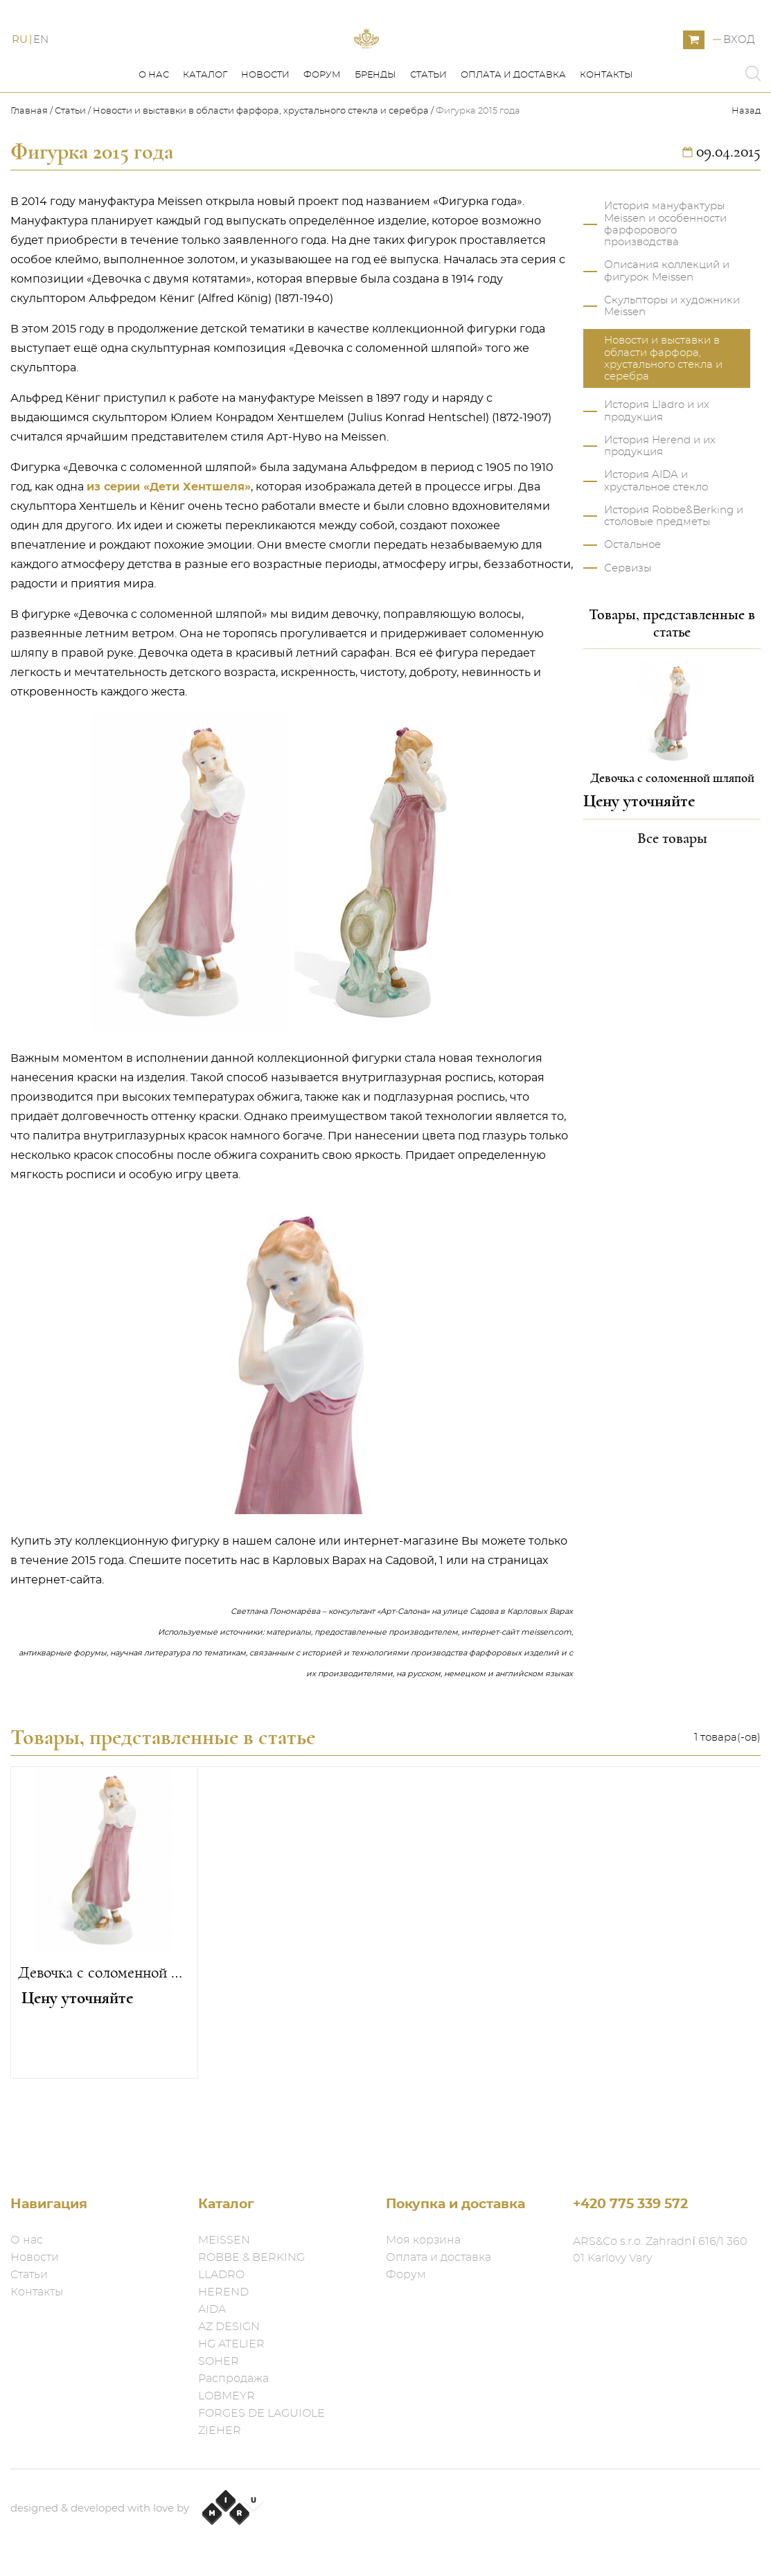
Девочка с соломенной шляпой (104, 2035)
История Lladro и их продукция (656, 473)
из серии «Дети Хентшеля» (169, 549)
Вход (739, 71)
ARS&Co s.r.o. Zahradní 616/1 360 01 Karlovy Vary (660, 2250)
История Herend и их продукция (660, 508)
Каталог (205, 137)
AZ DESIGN (229, 2326)
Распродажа (233, 2378)
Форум (322, 137)
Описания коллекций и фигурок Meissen (666, 333)
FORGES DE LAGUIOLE (261, 2413)
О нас (154, 137)
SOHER (218, 2361)
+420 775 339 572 (630, 2204)
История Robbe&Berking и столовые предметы (673, 578)
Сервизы (627, 630)
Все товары (672, 900)
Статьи (428, 137)
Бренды (375, 137)
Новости (265, 137)
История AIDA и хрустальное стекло (656, 543)
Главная (30, 173)
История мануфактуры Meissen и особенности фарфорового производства (665, 286)
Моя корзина (423, 2240)
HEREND (223, 2292)
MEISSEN (224, 2240)
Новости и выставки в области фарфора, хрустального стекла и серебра (261, 173)
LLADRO (221, 2274)
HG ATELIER (231, 2344)
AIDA (212, 2309)
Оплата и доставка (513, 137)
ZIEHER (219, 2430)
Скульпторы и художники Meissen (672, 368)
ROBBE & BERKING (251, 2257)
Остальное (632, 607)
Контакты (606, 137)
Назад (746, 173)
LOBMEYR (226, 2395)
